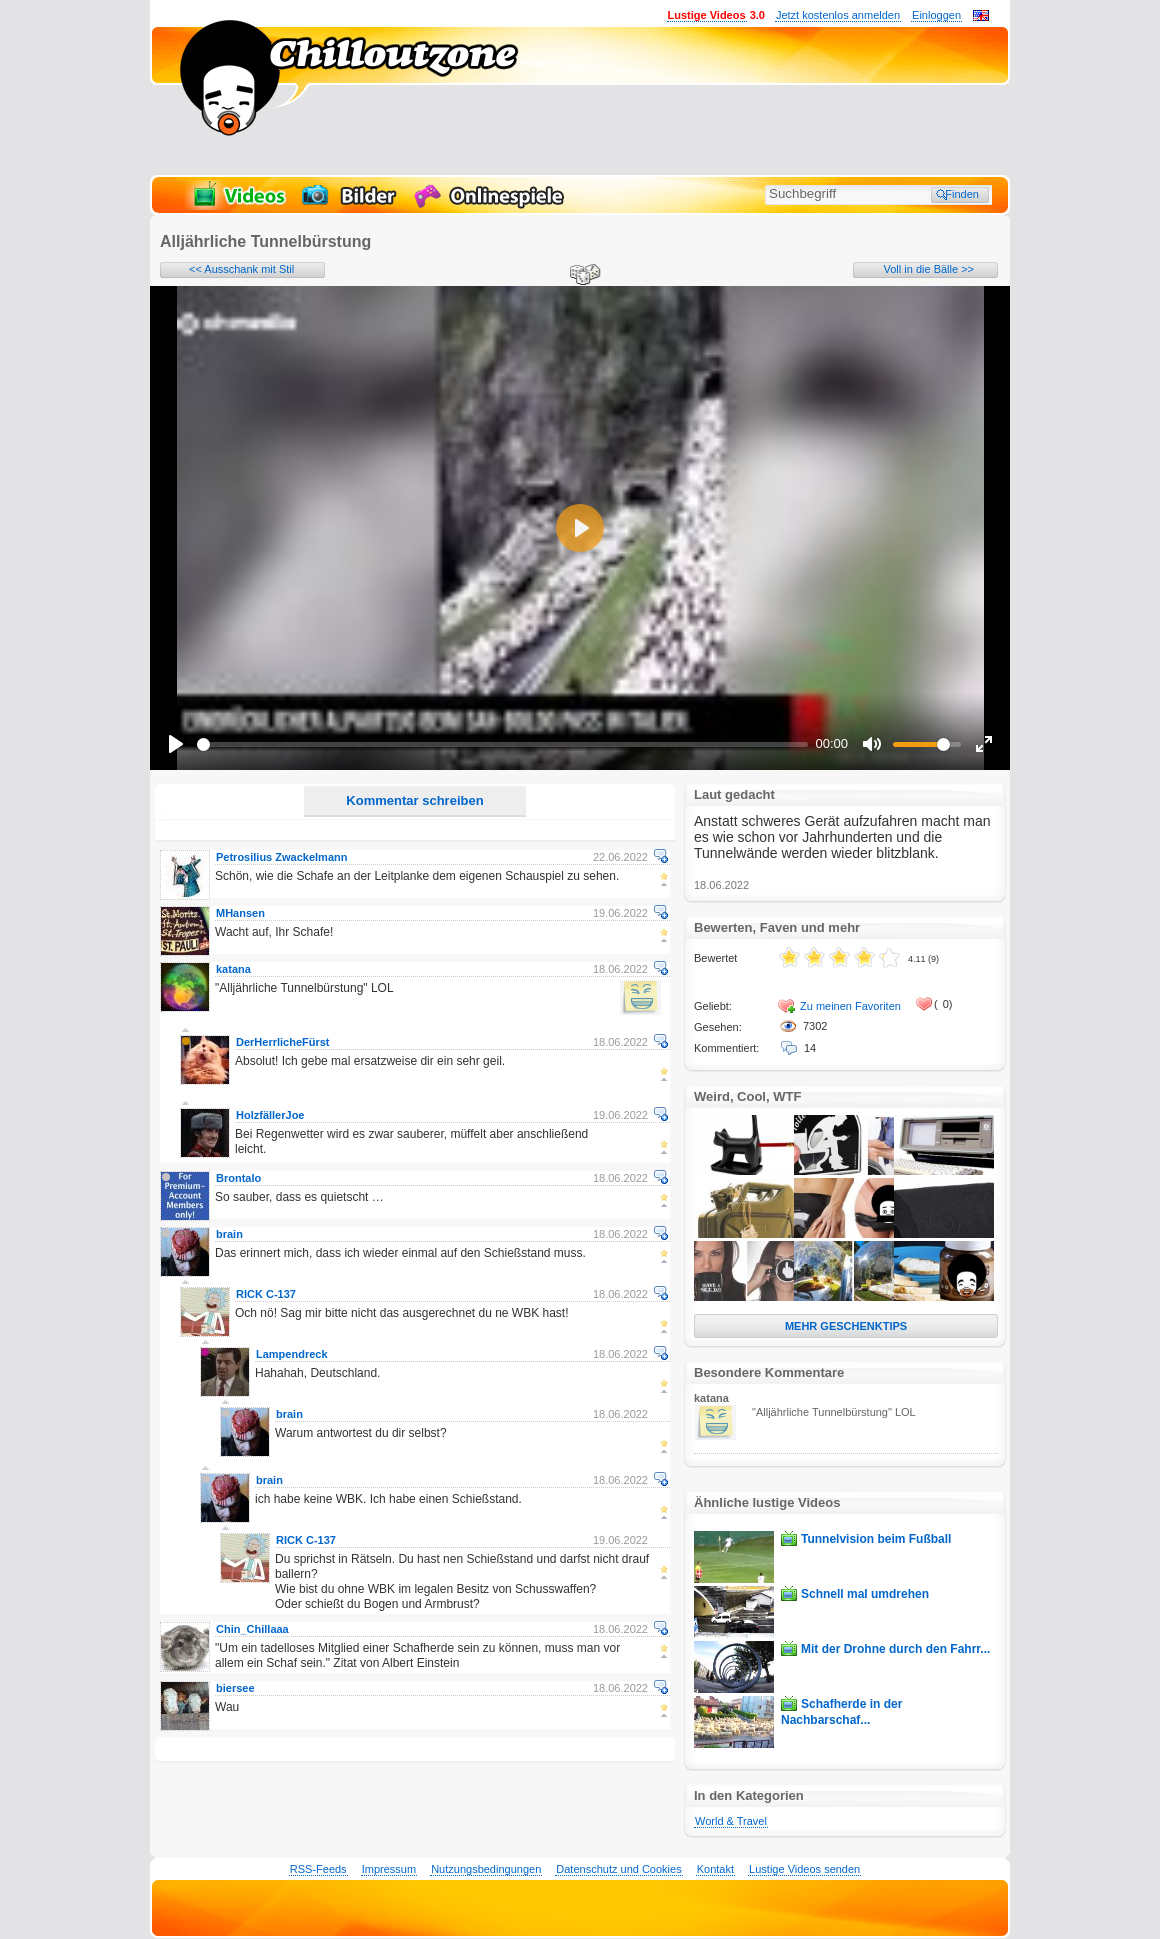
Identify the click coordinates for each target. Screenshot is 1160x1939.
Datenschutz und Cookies (618, 1869)
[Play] (176, 744)
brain (229, 1234)
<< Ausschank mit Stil (241, 269)
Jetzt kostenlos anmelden (838, 15)
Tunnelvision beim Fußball (876, 1539)
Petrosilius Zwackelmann (281, 857)
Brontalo (238, 1178)
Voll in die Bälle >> (928, 269)
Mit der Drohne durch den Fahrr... (895, 1649)
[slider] (502, 744)
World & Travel (731, 1821)
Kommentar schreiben (414, 800)
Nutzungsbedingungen (486, 1869)
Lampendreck (292, 1354)
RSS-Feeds (318, 1869)
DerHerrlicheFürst (283, 1042)
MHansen (240, 913)
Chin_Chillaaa (252, 1629)
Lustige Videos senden (804, 1869)
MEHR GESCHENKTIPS (846, 1326)
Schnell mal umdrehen (865, 1594)
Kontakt (715, 1869)
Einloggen (936, 15)
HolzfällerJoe (270, 1115)
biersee (235, 1688)
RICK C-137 (266, 1294)
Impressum (389, 1869)
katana (233, 969)
